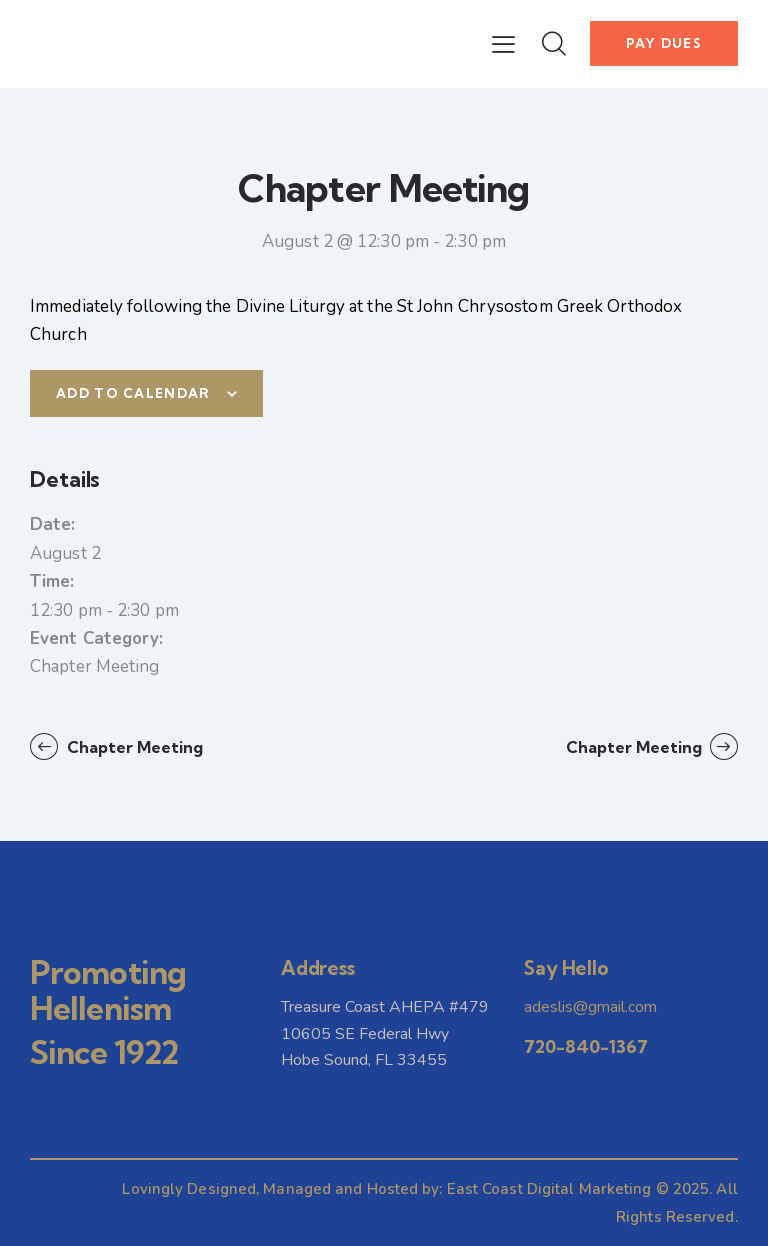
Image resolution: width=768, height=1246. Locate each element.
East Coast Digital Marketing (549, 1189)
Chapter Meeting (95, 666)
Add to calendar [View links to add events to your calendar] (133, 393)
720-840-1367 (586, 1046)
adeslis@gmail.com (590, 1007)
